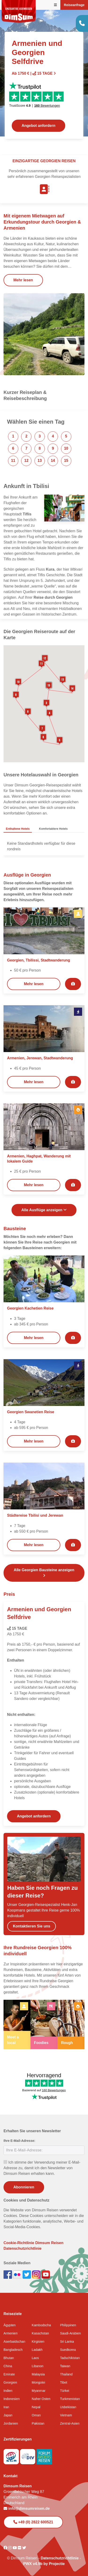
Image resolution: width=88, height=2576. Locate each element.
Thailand (66, 2374)
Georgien (10, 2382)
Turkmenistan (70, 2399)
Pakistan (38, 2423)
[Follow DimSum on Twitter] (27, 2274)
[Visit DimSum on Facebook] (8, 2274)
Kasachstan (40, 2333)
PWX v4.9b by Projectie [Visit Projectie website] (44, 2564)
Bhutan (9, 2358)
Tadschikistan (70, 2358)
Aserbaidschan (14, 2341)
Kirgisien (38, 2341)
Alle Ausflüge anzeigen (44, 1210)
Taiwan (65, 2366)
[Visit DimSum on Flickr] (20, 2548)
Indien (8, 2391)
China (8, 2366)
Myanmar (38, 2391)
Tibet (63, 2382)
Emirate (9, 2374)
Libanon (37, 2366)
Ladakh (37, 2350)
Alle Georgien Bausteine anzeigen (44, 1572)
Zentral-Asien (70, 2423)
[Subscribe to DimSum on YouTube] (46, 2274)
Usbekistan (68, 2407)
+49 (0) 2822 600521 (33, 2522)
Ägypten (9, 2325)
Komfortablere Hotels (53, 828)
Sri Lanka (67, 2341)
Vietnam (66, 2415)
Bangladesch (13, 2350)
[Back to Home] (19, 11)
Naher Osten (41, 2399)
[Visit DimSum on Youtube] (15, 2548)
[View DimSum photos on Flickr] (17, 2274)
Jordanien (11, 2423)
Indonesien (12, 2399)
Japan (8, 2415)
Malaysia (38, 2374)
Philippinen (68, 2325)
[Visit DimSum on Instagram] (10, 2548)
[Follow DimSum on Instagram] (36, 2274)
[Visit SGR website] (12, 2455)
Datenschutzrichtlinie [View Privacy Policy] (60, 2558)
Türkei (64, 2391)
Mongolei (38, 2382)
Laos (35, 2358)
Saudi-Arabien (70, 2333)
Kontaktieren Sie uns (31, 1926)
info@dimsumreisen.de (27, 2508)
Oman (36, 2415)
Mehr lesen (23, 280)
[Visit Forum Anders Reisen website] (44, 2455)
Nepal (36, 2407)
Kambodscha (41, 2325)
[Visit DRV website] (28, 2455)
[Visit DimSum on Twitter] (24, 2548)
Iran (6, 2407)
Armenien (11, 2333)
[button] (13, 436)
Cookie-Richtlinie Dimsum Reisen (33, 2243)
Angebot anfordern (38, 126)
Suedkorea (68, 2350)
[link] (17, 2024)
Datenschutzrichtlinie (23, 2248)
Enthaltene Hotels (18, 828)
